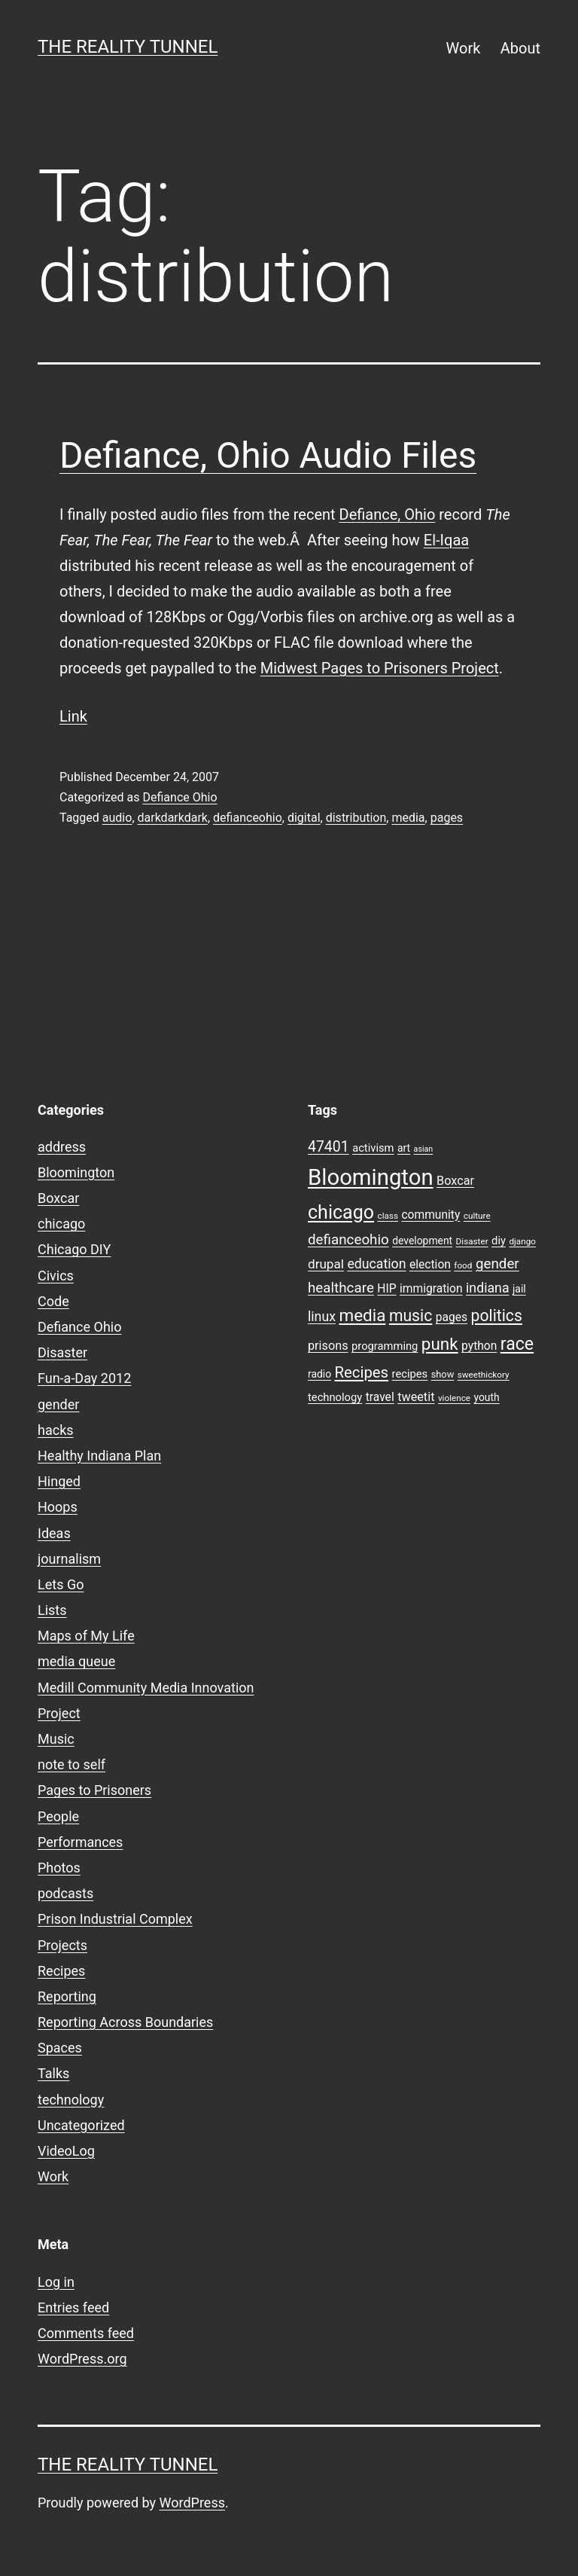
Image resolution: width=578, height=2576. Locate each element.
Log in (56, 2282)
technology (71, 2099)
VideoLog (66, 2151)
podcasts (65, 1893)
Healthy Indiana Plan (99, 1455)
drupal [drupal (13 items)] (326, 1263)
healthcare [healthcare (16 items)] (341, 1288)
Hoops (58, 1507)
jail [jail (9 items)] (519, 1289)
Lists (52, 1610)
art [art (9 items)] (403, 1148)
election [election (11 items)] (430, 1264)
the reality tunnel (128, 46)
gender (58, 1404)
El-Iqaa (446, 540)
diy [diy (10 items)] (498, 1240)
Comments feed (86, 2333)
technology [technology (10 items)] (335, 1397)
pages (446, 817)
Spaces (60, 2048)
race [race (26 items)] (517, 1344)
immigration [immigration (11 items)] (431, 1289)
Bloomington (76, 1172)
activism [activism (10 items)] (373, 1148)
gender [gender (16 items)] (497, 1264)
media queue (76, 1661)
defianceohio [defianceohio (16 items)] (348, 1240)
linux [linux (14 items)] (322, 1316)
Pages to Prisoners (94, 1790)
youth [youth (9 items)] (486, 1397)
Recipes (61, 1971)
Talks (53, 2073)
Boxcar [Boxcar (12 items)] (455, 1181)
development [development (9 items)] (422, 1241)
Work (463, 48)
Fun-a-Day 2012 (84, 1378)
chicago (61, 1224)
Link (73, 716)
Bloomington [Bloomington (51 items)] (371, 1177)
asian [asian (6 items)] (424, 1149)
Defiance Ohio (179, 797)
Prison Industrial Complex (115, 1919)
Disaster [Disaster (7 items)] (472, 1241)
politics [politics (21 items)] (496, 1315)
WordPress (192, 2502)
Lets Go (61, 1584)
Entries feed (73, 2307)
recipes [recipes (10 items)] (410, 1374)
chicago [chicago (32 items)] (341, 1212)
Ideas (54, 1533)
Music (56, 1739)
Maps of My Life (86, 1636)
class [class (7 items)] (388, 1215)
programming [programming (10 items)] (384, 1346)
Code (53, 1301)
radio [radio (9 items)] (319, 1374)
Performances (80, 1842)
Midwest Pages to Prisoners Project (379, 668)
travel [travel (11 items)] (380, 1397)
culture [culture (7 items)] (477, 1215)
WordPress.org (82, 2359)
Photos (59, 1868)
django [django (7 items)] (522, 1241)
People (58, 1816)
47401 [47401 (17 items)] (328, 1146)
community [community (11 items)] (430, 1215)
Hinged (59, 1481)
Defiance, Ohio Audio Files (267, 455)
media (407, 817)
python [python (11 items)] (479, 1346)
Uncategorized (81, 2125)
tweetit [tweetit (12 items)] (415, 1397)
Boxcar (58, 1198)
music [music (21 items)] (410, 1315)
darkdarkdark (173, 817)
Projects (62, 1945)
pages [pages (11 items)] (451, 1317)
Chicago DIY (74, 1249)
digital (304, 817)
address (62, 1147)
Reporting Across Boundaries (125, 2022)
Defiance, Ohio (387, 514)
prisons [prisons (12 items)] (328, 1345)
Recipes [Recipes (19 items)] (362, 1372)
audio (117, 817)
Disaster (62, 1352)
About (520, 48)
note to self (71, 1764)
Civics (56, 1275)
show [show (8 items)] (443, 1374)
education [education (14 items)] (376, 1263)
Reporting (67, 1996)
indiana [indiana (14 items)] (488, 1288)
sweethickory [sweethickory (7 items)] (484, 1374)
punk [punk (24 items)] (439, 1344)
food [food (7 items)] (463, 1265)
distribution (356, 817)
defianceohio (247, 817)
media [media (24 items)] (362, 1315)
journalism (69, 1559)
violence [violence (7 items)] (454, 1398)
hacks (56, 1430)
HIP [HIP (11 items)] (386, 1289)
